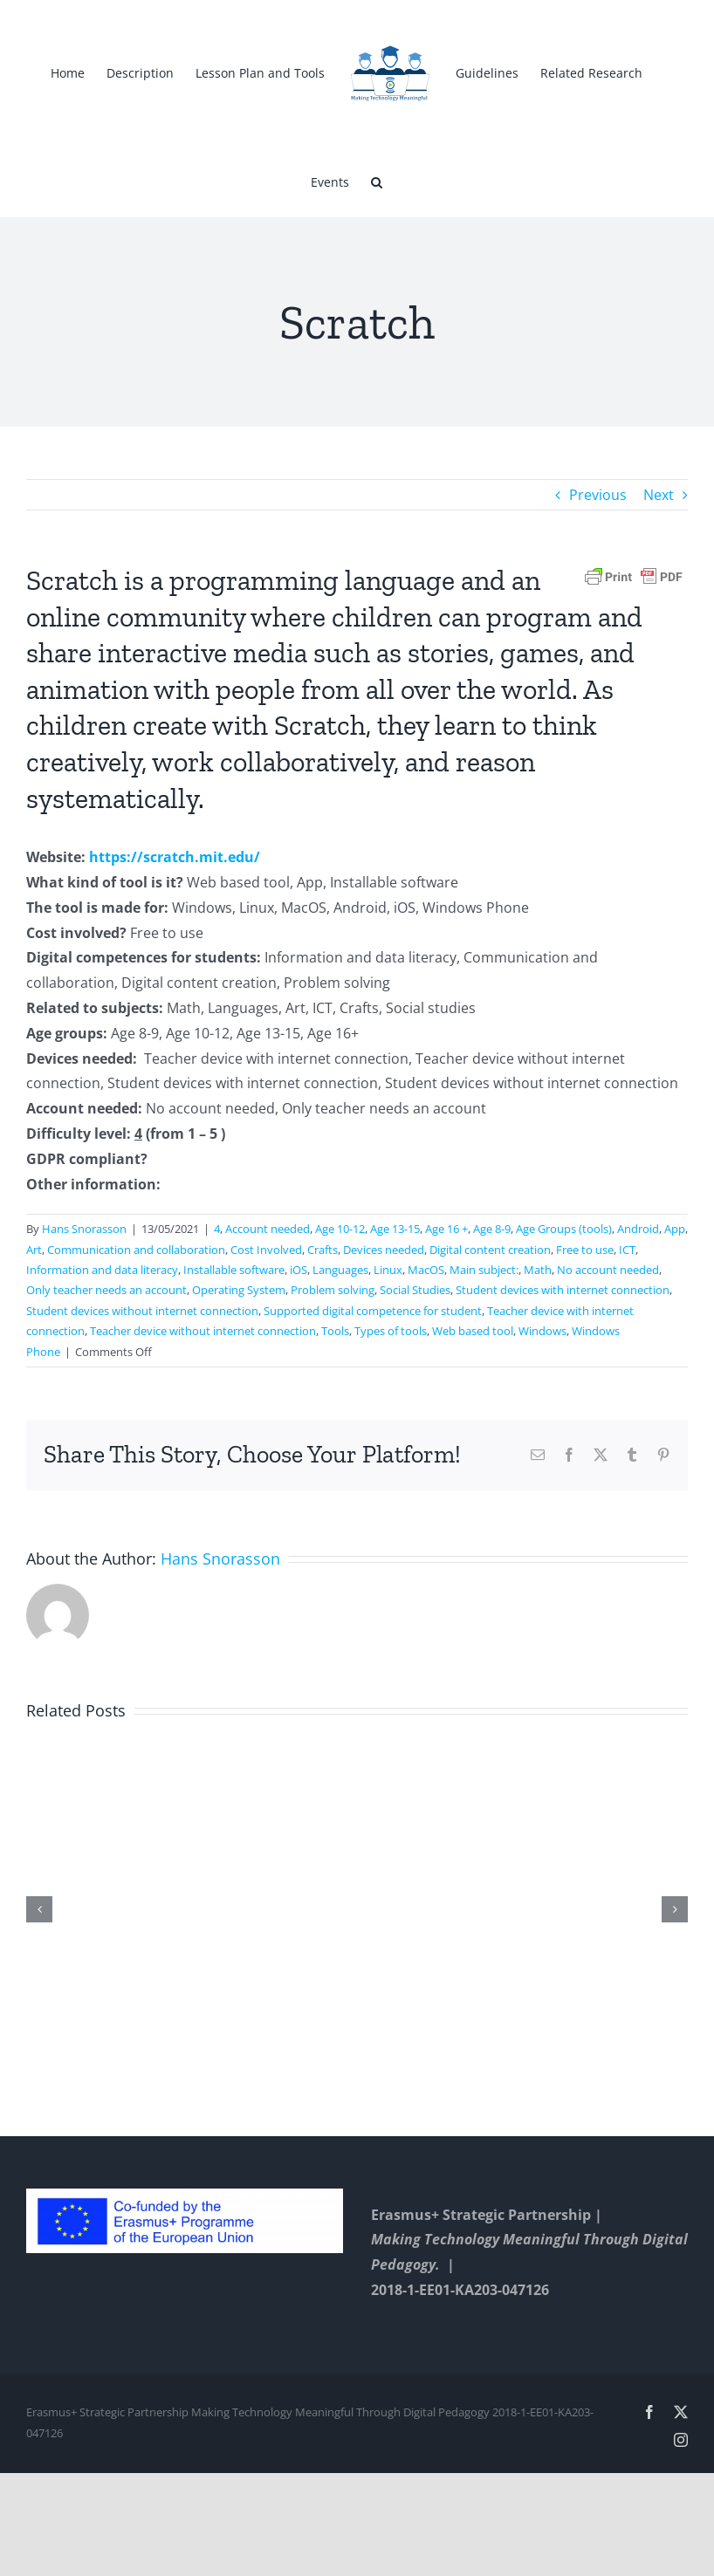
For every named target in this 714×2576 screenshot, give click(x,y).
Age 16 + (446, 1229)
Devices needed (383, 1249)
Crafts (322, 1249)
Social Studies (415, 1290)
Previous (598, 494)
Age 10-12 (340, 1229)
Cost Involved (266, 1249)
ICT (627, 1249)
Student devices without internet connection (142, 1311)
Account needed (267, 1229)
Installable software (234, 1270)
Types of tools (390, 1331)
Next (658, 494)
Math (538, 1270)
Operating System (238, 1290)
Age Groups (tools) (564, 1229)
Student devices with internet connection (562, 1290)
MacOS (426, 1270)
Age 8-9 (492, 1229)
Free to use (585, 1249)
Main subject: (484, 1270)
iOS (298, 1270)
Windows (542, 1331)
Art (34, 1249)
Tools (335, 1331)
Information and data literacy (102, 1270)
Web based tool (472, 1331)
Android (638, 1229)
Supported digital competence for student (373, 1311)
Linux (388, 1270)
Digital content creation (490, 1249)
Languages (340, 1270)
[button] (376, 180)
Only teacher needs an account (106, 1290)
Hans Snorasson (84, 1229)
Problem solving (332, 1290)
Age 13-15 (395, 1229)
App (674, 1229)
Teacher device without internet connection (203, 1331)
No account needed (608, 1270)
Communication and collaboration (136, 1249)
